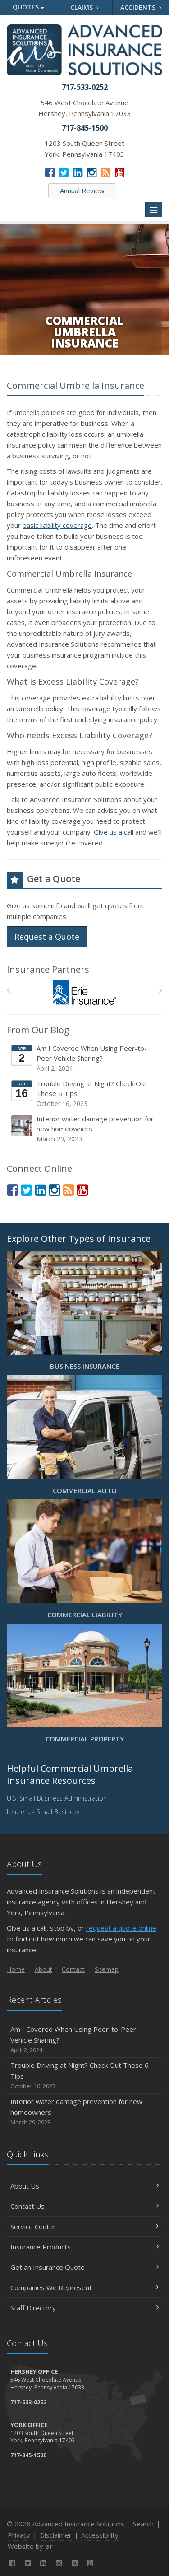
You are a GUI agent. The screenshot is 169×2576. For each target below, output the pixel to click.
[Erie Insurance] (84, 992)
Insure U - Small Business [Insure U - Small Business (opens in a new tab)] (43, 1811)
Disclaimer (56, 2534)
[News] (105, 172)
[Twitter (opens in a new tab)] (64, 172)
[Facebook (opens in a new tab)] (50, 172)
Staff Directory (84, 2307)
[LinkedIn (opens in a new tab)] (77, 172)
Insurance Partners (48, 969)
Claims (84, 7)
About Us (84, 2185)
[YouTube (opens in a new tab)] (119, 172)
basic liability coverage (57, 525)
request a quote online (121, 1927)
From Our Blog (38, 1030)
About (43, 1969)
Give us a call (113, 831)
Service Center (84, 2226)
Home (16, 1969)
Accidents (140, 7)
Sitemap (107, 1969)
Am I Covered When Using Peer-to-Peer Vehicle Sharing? (85, 1058)
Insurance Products (84, 2246)
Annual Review (82, 190)
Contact (73, 1969)
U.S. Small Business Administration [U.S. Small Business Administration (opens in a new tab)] (57, 1798)
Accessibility (100, 2534)
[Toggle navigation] (153, 209)
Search (143, 2523)
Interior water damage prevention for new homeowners (85, 1128)
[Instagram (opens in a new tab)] (91, 172)
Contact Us (84, 2206)
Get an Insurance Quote (84, 2267)
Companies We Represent (84, 2287)
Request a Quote (46, 936)
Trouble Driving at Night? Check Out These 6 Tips (85, 1093)
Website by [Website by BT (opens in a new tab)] (30, 2546)
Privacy (19, 2534)
